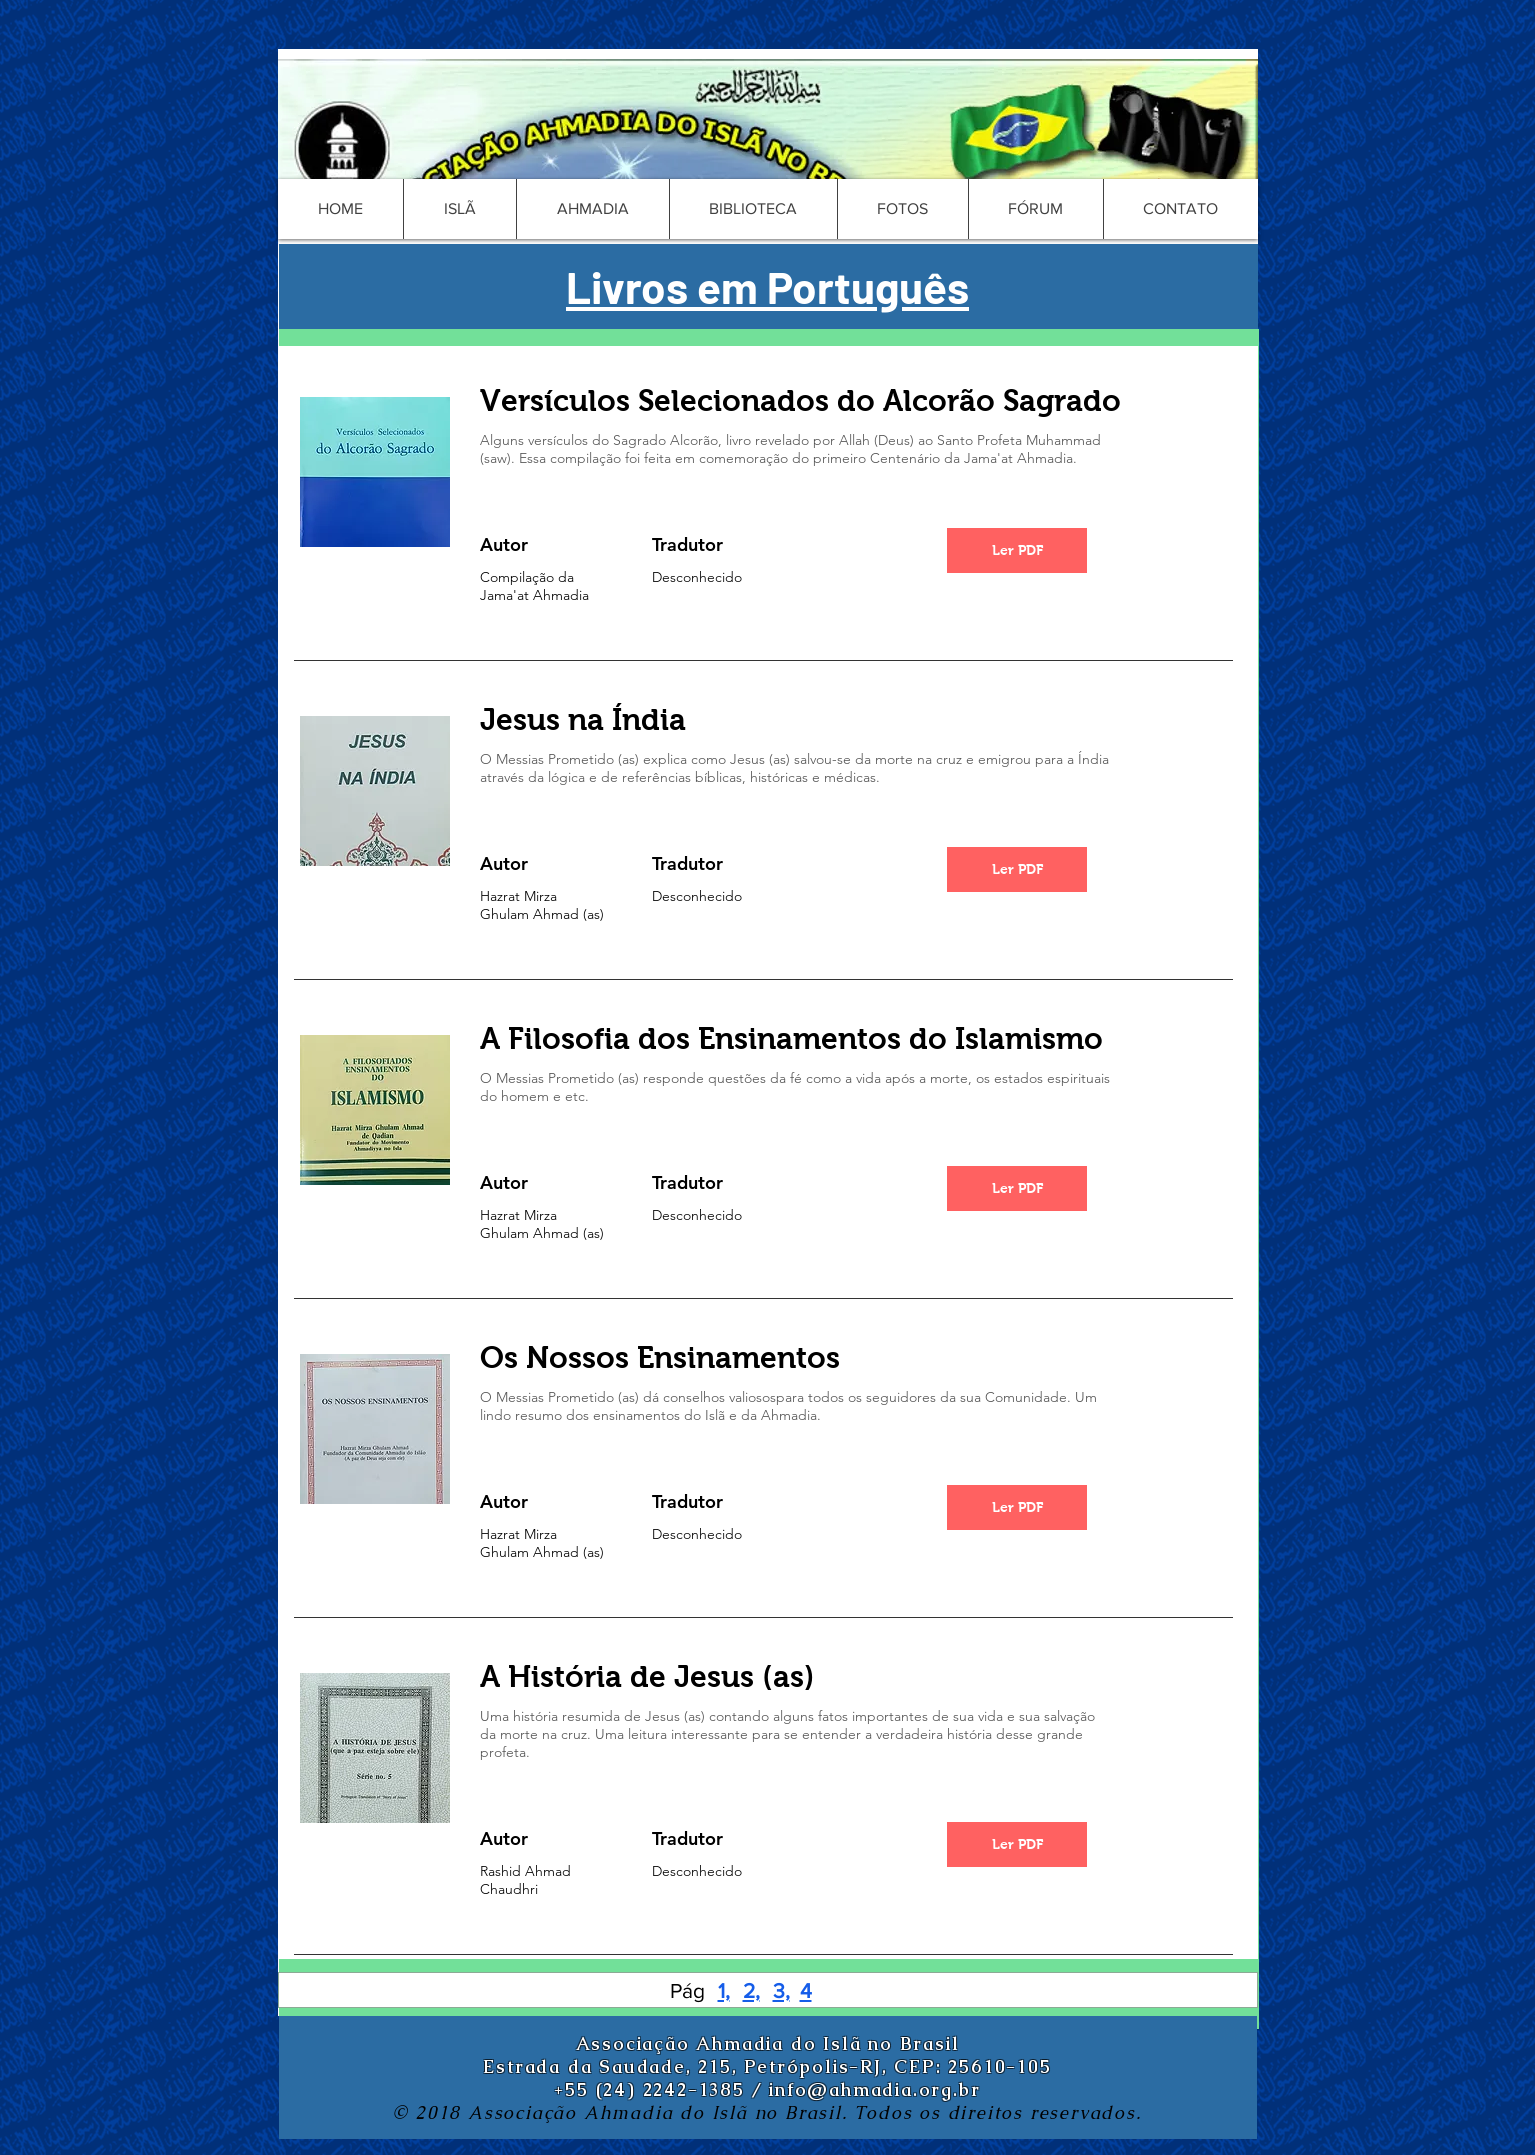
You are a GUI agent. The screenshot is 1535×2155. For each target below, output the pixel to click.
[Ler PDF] (1017, 550)
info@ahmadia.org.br (874, 2089)
